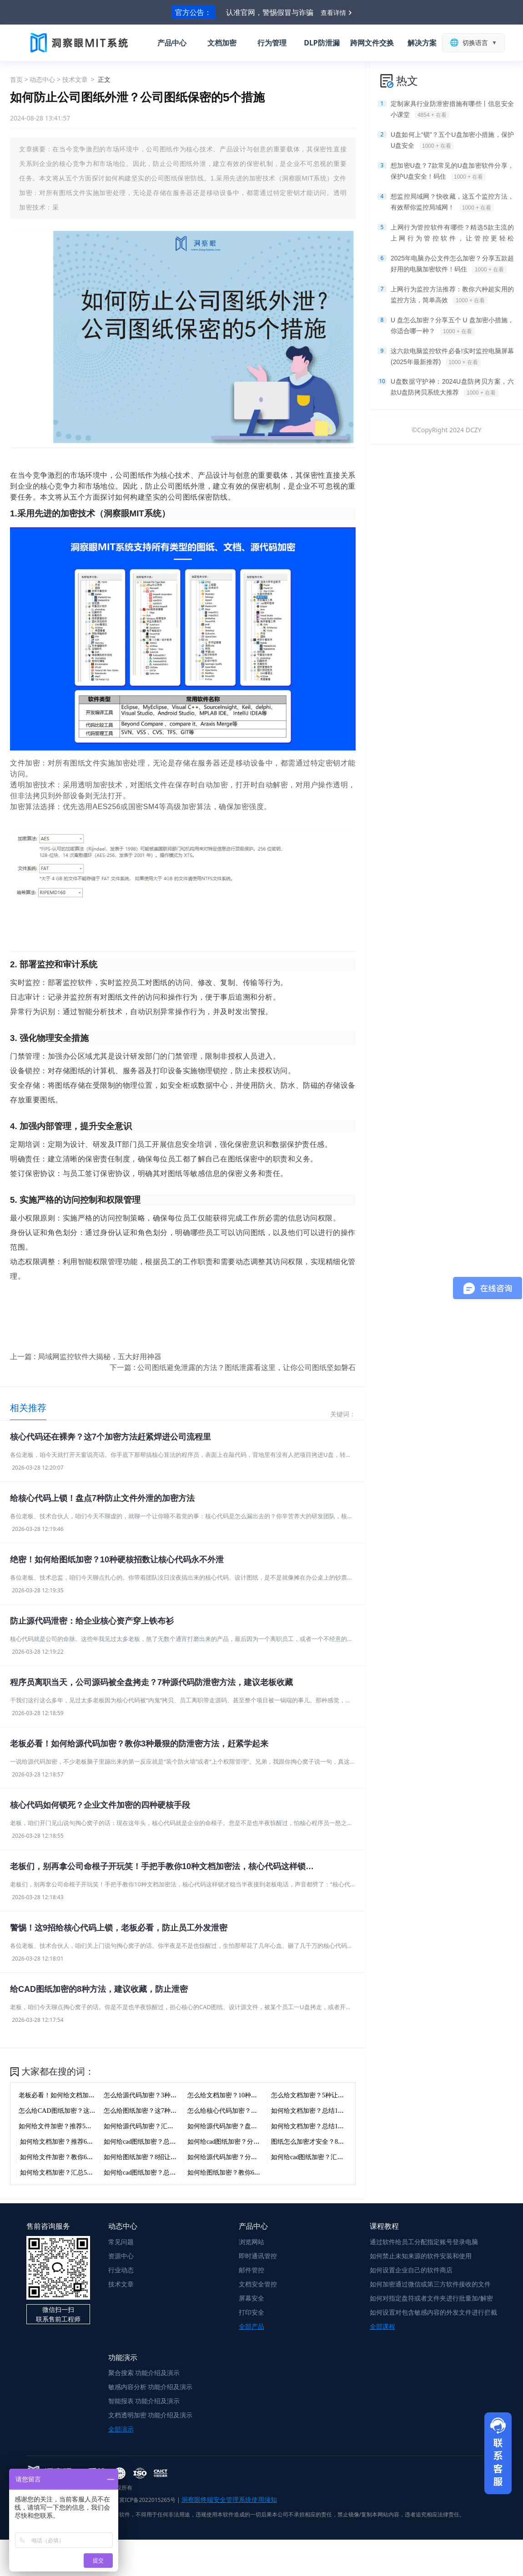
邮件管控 (251, 2270)
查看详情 (333, 12)
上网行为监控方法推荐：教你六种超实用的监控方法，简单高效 (452, 295)
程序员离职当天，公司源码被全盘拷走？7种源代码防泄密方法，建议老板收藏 (151, 1682)
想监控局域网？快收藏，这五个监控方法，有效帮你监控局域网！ (452, 202)
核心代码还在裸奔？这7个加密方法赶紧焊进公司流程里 (110, 1436)
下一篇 (233, 1367)
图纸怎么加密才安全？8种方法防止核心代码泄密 (339, 2141)
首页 (16, 79)
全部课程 (382, 2326)
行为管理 (272, 43)
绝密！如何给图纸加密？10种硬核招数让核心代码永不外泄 (117, 1559)
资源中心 (121, 2255)
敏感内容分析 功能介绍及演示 (150, 2386)
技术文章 (75, 79)
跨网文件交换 (372, 43)
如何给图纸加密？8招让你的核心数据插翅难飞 (169, 2157)
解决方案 (422, 43)
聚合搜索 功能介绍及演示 (144, 2372)
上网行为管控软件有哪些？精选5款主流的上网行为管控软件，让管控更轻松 (452, 234)
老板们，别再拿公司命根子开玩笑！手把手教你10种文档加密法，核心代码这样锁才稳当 (165, 1866)
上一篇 (85, 1356)
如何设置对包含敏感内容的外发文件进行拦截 (433, 2312)
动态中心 (42, 79)
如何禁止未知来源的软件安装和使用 (421, 2255)
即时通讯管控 (258, 2255)
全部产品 (251, 2326)
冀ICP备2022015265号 (147, 2500)
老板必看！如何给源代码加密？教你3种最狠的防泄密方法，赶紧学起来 (139, 1743)
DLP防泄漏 (322, 43)
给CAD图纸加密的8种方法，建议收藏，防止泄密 (99, 1989)
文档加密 (221, 43)
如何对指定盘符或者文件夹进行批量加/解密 (431, 2298)
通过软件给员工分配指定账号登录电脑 (424, 2241)
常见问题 (121, 2241)
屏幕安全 (251, 2298)
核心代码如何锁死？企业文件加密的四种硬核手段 (100, 1805)
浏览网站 (251, 2241)
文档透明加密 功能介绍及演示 (150, 2415)
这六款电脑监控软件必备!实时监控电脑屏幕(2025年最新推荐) (452, 356)
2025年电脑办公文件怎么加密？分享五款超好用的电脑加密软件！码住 (452, 264)
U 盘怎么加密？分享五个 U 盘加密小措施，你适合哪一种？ (452, 325)
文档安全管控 (258, 2284)
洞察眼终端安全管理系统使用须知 (229, 2499)
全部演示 (121, 2429)
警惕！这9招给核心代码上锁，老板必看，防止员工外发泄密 (118, 1927)
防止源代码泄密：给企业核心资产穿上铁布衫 (92, 1621)
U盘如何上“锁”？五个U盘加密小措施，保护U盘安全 (452, 140)
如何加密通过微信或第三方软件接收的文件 (430, 2284)
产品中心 (171, 43)
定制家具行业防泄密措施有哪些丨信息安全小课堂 (452, 109)
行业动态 (121, 2270)
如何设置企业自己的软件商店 (411, 2270)
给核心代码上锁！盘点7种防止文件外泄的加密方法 (102, 1498)
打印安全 (251, 2312)
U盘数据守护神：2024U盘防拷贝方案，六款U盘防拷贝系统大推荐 (452, 387)
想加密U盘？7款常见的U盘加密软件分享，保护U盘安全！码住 (452, 171)
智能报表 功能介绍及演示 (144, 2400)
